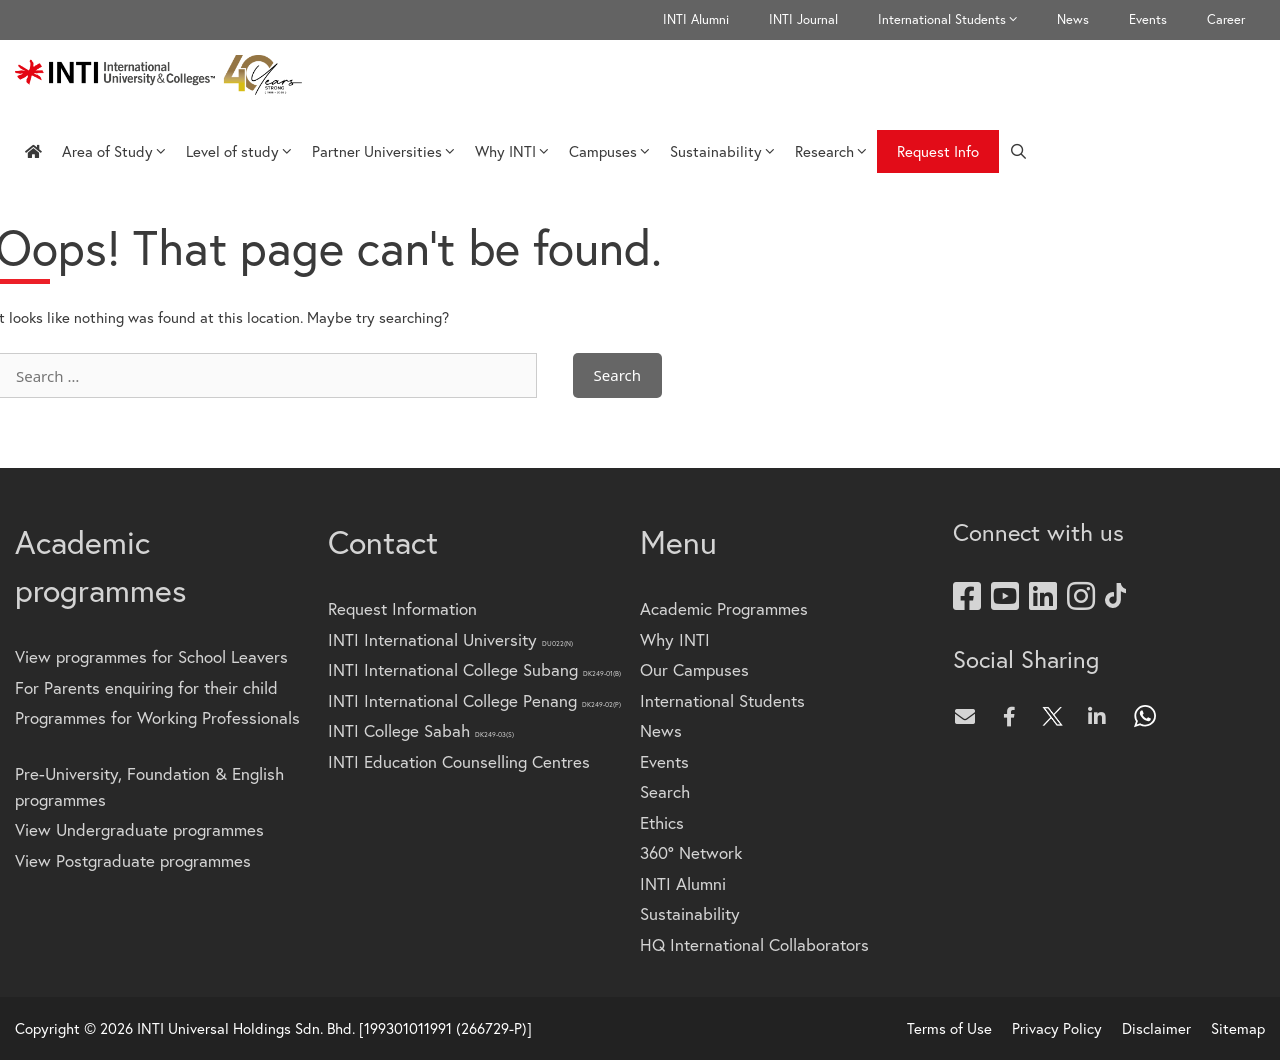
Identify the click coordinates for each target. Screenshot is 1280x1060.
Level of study (239, 151)
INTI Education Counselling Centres (459, 761)
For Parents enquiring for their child (146, 687)
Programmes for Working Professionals (157, 717)
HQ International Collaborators (754, 944)
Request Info (938, 151)
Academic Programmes (724, 608)
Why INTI (512, 151)
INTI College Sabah (421, 730)
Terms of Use (949, 1028)
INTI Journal (803, 19)
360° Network (691, 852)
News (1073, 19)
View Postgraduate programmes (133, 860)
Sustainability (722, 151)
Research (831, 151)
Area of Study (114, 151)
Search (665, 791)
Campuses (609, 151)
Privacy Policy (1057, 1028)
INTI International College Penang (474, 700)
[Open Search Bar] (1018, 151)
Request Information (402, 608)
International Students (957, 20)
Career (1226, 19)
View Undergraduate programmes (139, 829)
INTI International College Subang (474, 669)
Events (1148, 19)
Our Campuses (694, 669)
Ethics (662, 822)
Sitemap (1238, 1028)
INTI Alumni (696, 19)
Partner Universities (383, 151)
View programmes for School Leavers (151, 656)
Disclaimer (1156, 1028)
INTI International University (450, 639)
